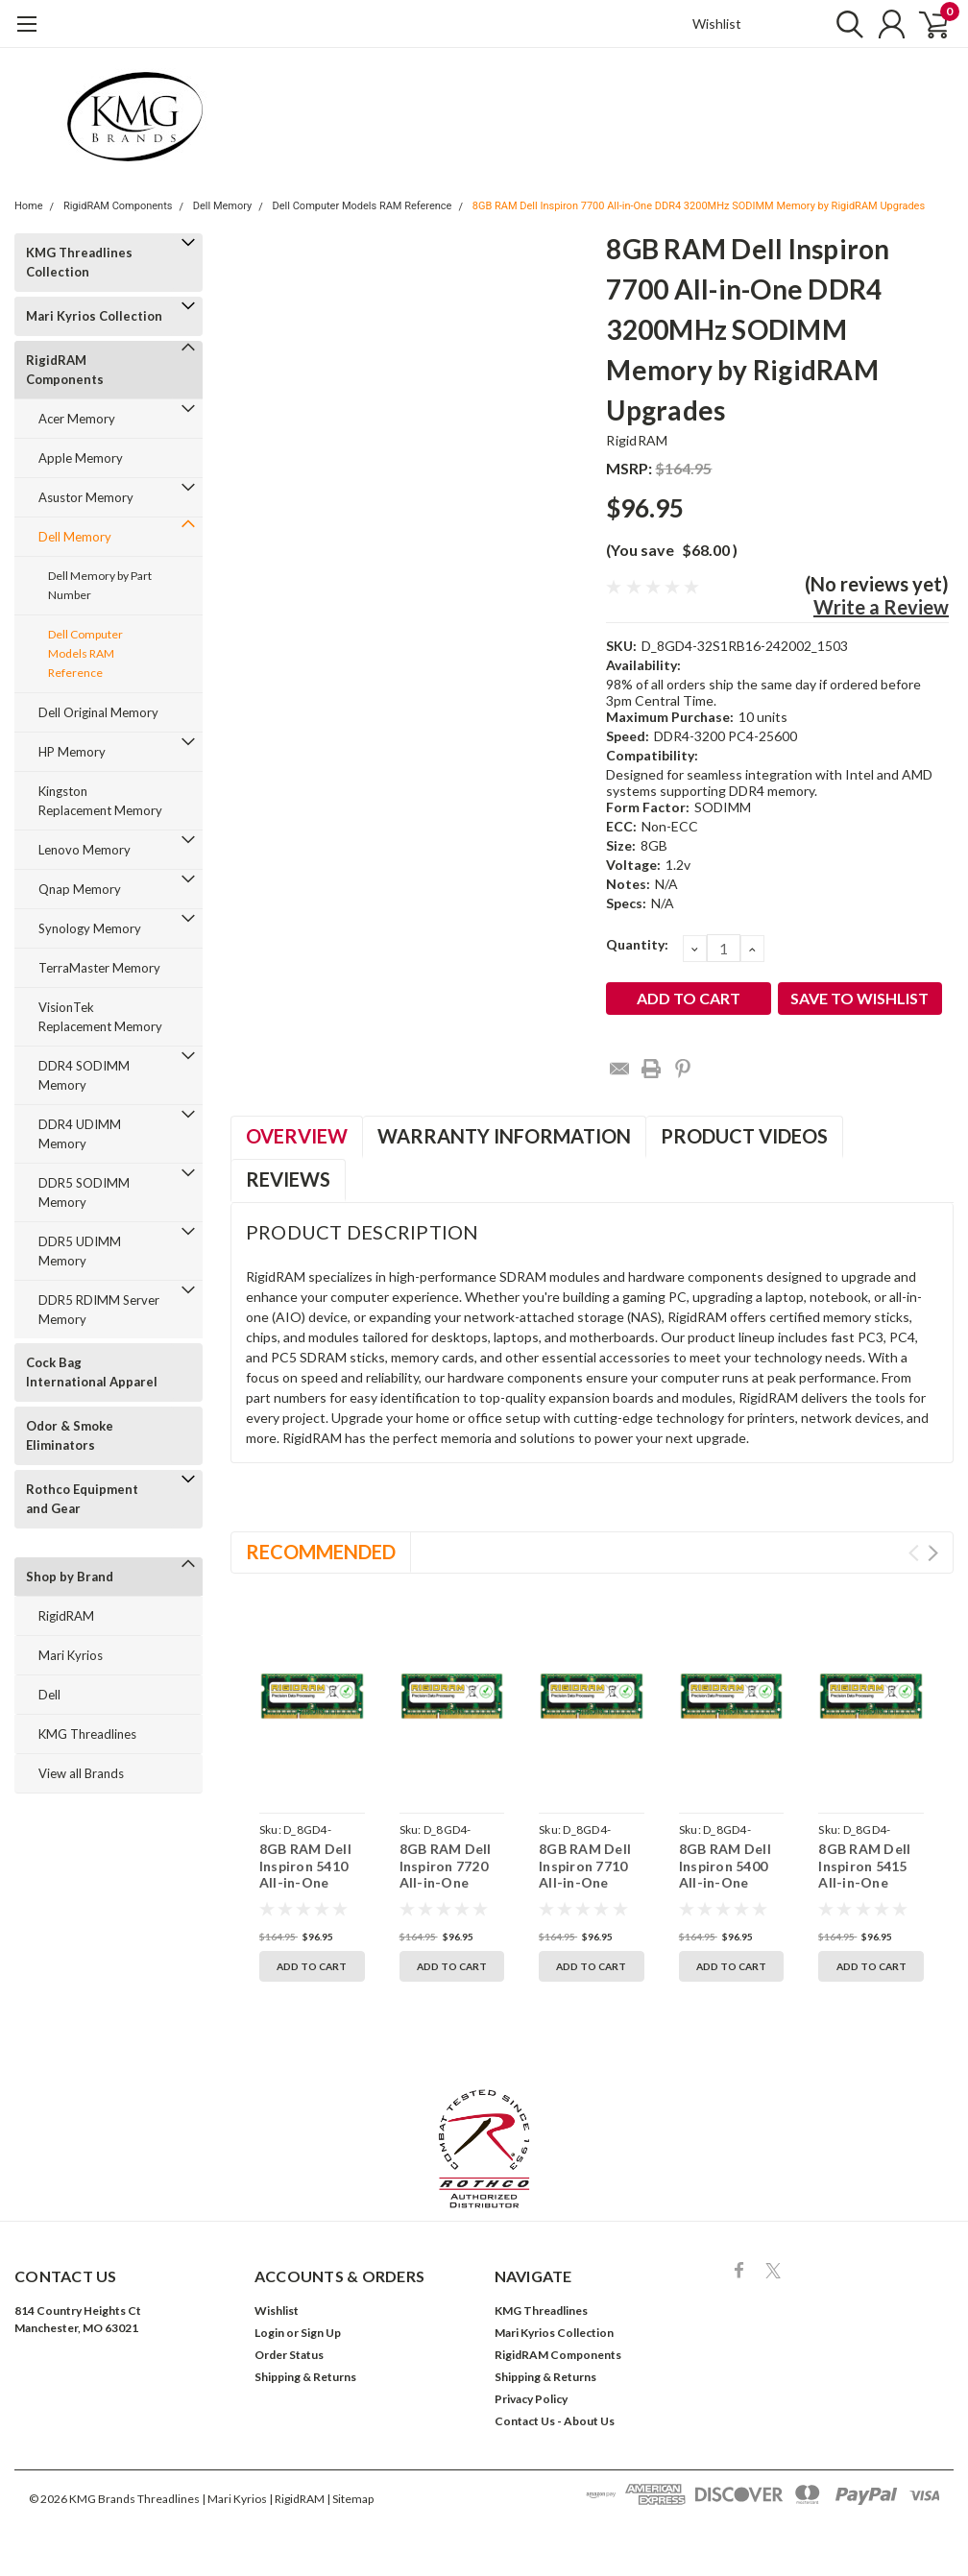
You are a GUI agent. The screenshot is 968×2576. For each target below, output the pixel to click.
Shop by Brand (69, 1576)
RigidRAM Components (118, 206)
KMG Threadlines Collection (79, 262)
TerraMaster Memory (99, 967)
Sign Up (321, 2332)
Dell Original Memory (98, 712)
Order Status (289, 2354)
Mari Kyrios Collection (94, 316)
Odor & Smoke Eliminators (69, 1435)
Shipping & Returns (305, 2377)
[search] (840, 24)
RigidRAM (66, 1616)
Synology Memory (89, 928)
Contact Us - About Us (555, 2421)
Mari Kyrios (70, 1655)
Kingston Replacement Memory (100, 800)
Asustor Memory (85, 497)
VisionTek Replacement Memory (100, 1016)
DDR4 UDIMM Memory (79, 1134)
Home (28, 206)
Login (269, 2332)
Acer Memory (76, 418)
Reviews (288, 1179)
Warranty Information (504, 1135)
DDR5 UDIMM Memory (79, 1251)
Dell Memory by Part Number (100, 585)
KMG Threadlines (87, 1734)
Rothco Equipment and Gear (82, 1498)
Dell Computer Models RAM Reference (362, 206)
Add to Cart (312, 1966)
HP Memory (72, 751)
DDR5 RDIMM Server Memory (98, 1309)
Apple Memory (80, 458)
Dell (49, 1694)
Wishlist (716, 23)
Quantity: (637, 944)
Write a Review (881, 606)
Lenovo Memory (84, 849)
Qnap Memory (79, 889)
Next (933, 1553)
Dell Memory (223, 206)
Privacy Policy (531, 2399)
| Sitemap (350, 2499)
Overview (297, 1135)
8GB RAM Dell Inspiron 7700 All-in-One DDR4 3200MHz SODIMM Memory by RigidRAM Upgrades (698, 206)
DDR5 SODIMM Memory (84, 1192)
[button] (484, 2149)
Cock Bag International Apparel (91, 1372)
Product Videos (744, 1135)
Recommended (321, 1551)
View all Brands (81, 1773)
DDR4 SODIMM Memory (84, 1075)
